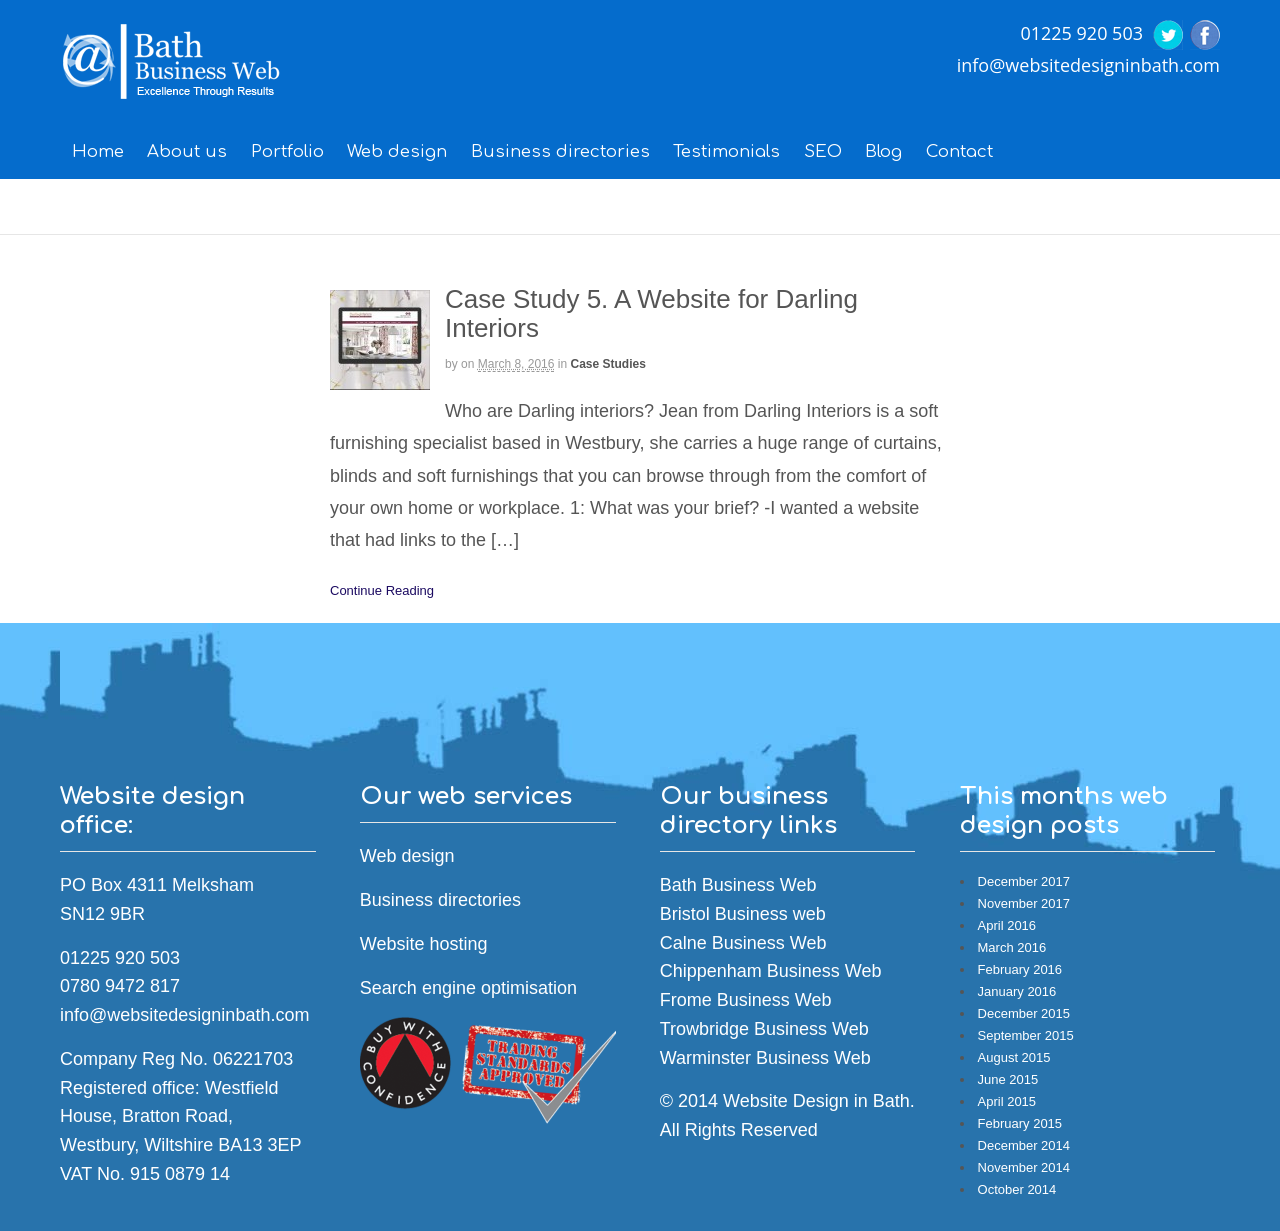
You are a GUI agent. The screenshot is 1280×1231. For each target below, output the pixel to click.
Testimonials (726, 151)
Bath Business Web (738, 885)
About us (187, 151)
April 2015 (1007, 1101)
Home (98, 151)
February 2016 (1020, 969)
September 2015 (1026, 1035)
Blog (883, 151)
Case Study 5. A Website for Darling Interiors (651, 313)
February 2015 (1020, 1123)
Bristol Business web (743, 914)
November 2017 (1024, 903)
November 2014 (1024, 1167)
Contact (959, 151)
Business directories (560, 151)
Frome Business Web (746, 1000)
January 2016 (1017, 991)
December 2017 (1024, 881)
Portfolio (287, 151)
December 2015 (1024, 1013)
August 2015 (1014, 1057)
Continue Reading (382, 590)
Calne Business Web (743, 943)
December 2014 (1024, 1145)
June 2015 (1008, 1079)
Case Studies (607, 364)
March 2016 (1012, 947)
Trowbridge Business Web (764, 1029)
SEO (823, 151)
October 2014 (1017, 1189)
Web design (397, 151)
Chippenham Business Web (771, 971)
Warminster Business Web (765, 1058)
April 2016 (1007, 925)
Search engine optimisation (468, 988)
